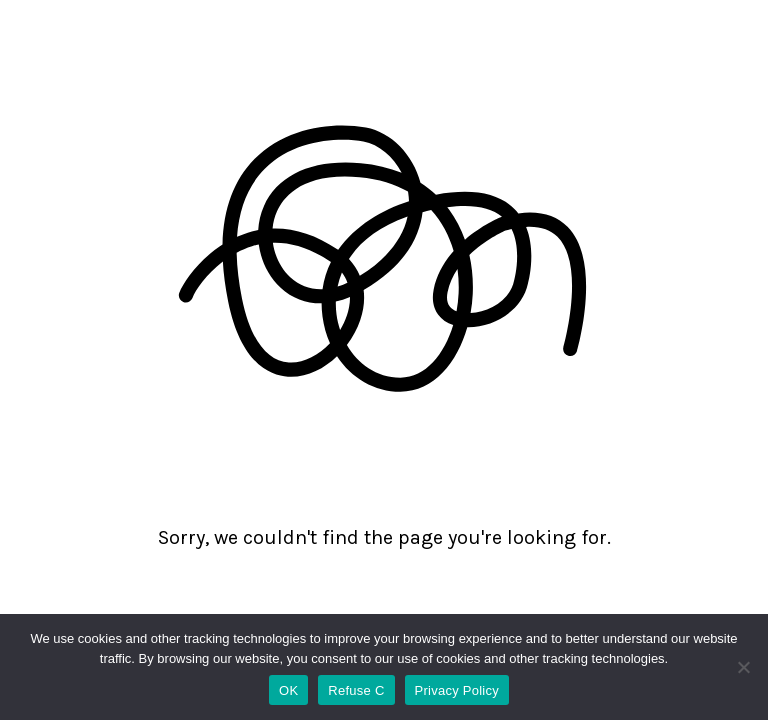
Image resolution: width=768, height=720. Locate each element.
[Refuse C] (743, 667)
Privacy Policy (457, 690)
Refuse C (356, 690)
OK (288, 690)
